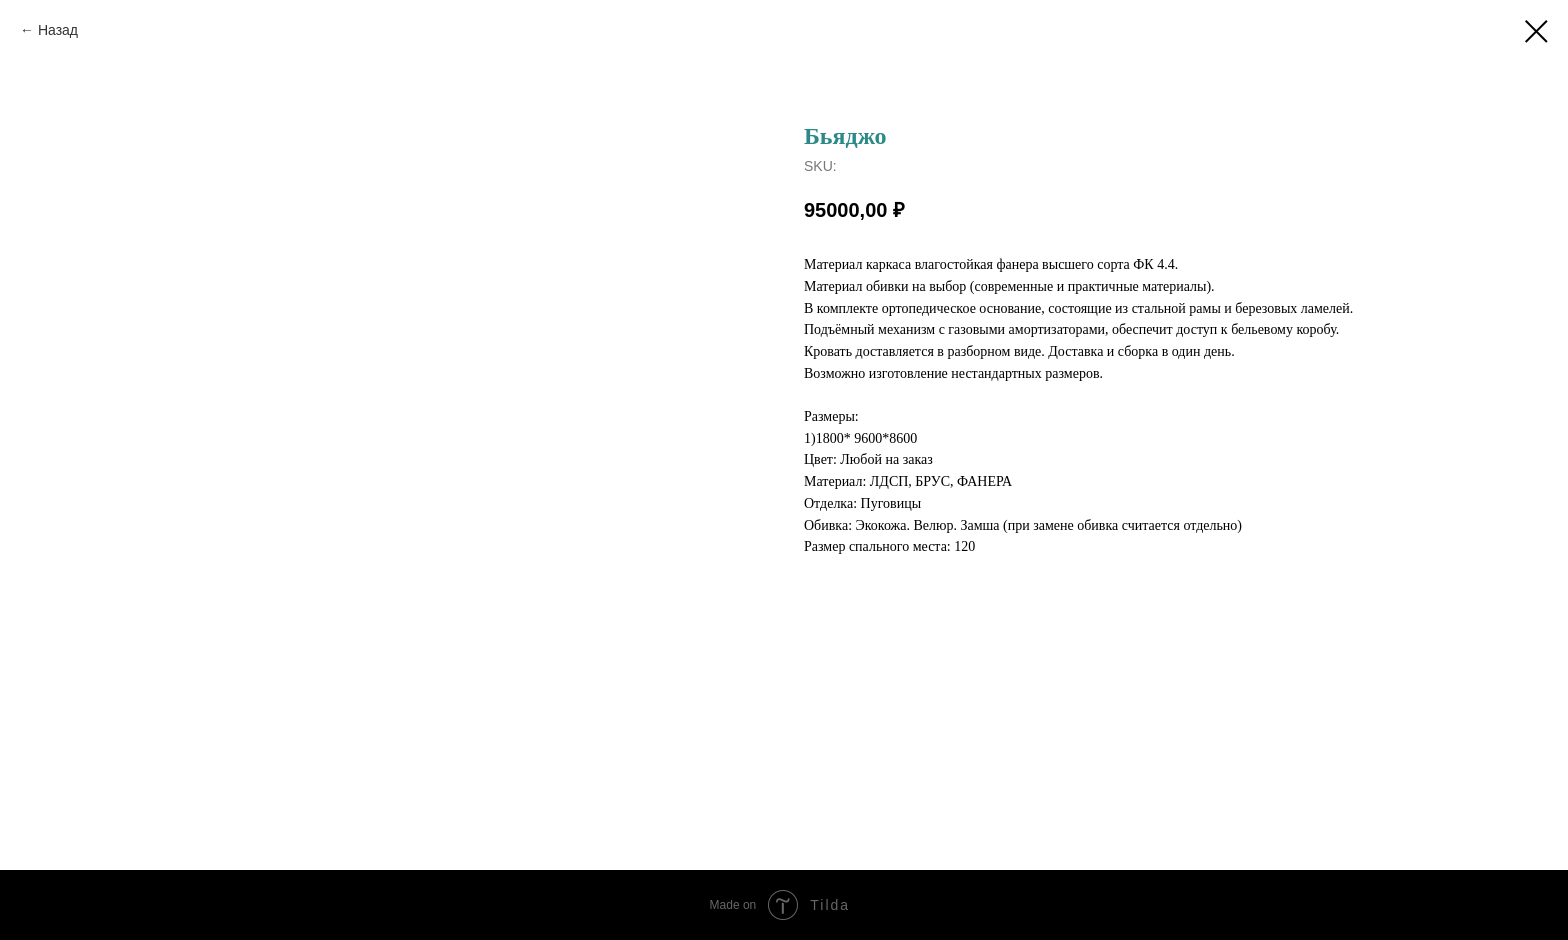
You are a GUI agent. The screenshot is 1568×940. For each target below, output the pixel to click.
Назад (58, 30)
